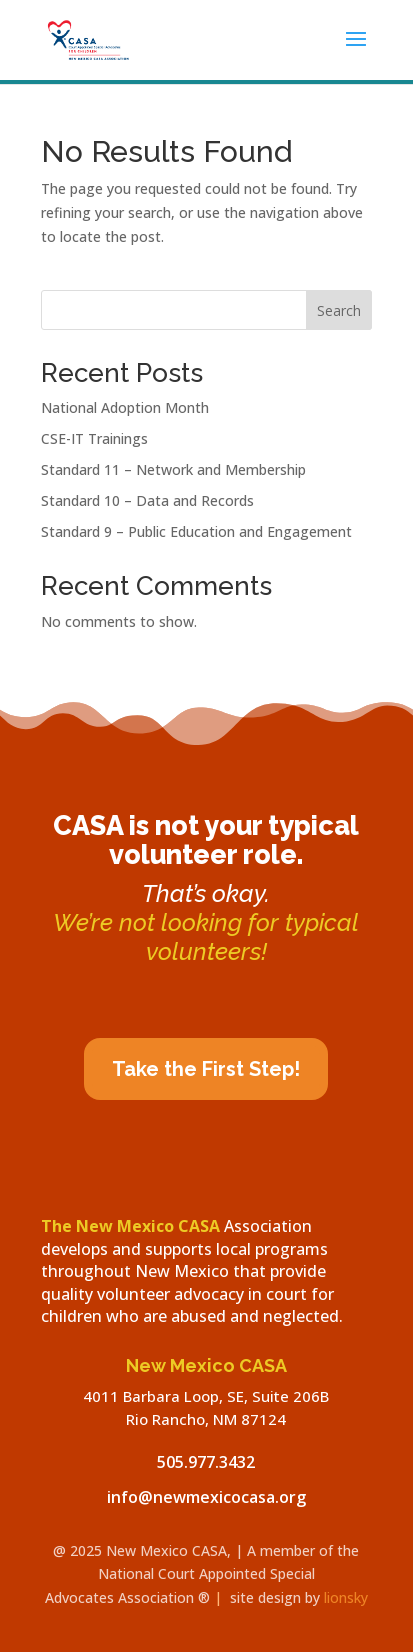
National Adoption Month (125, 407)
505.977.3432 (206, 1462)
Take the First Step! (206, 1069)
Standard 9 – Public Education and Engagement (196, 531)
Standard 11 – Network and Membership (173, 469)
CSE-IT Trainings (94, 438)
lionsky (346, 1597)
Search (339, 310)
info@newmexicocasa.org (206, 1497)
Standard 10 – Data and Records (147, 500)
